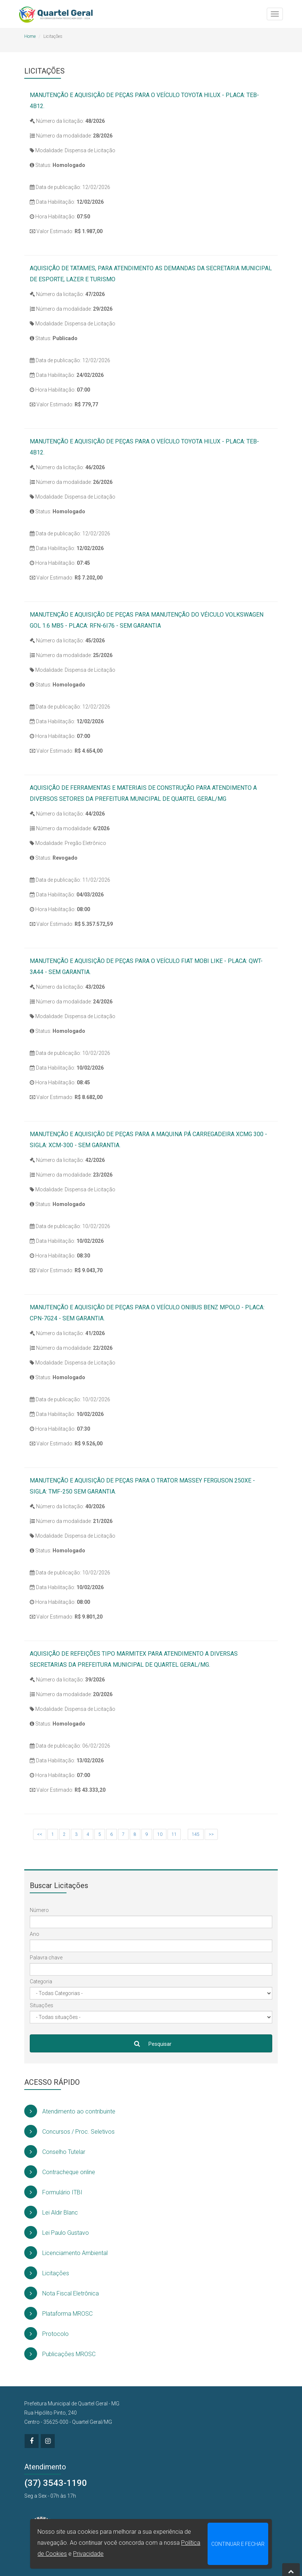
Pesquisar (151, 2043)
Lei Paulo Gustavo (56, 2232)
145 (195, 1834)
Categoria (41, 1981)
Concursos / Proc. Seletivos (69, 2131)
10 (159, 1834)
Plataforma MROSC (58, 2313)
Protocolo (46, 2333)
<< (39, 1834)
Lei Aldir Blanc (51, 2212)
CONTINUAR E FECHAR (238, 2544)
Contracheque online (59, 2171)
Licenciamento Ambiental (66, 2252)
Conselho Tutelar (54, 2151)
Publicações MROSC (60, 2353)
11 (174, 1834)
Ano (34, 1934)
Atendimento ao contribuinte (69, 2111)
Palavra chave (46, 1957)
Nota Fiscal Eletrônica (61, 2293)
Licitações (46, 2272)
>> (211, 1834)
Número (39, 1910)
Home (30, 36)
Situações (41, 2005)
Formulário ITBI (53, 2192)
